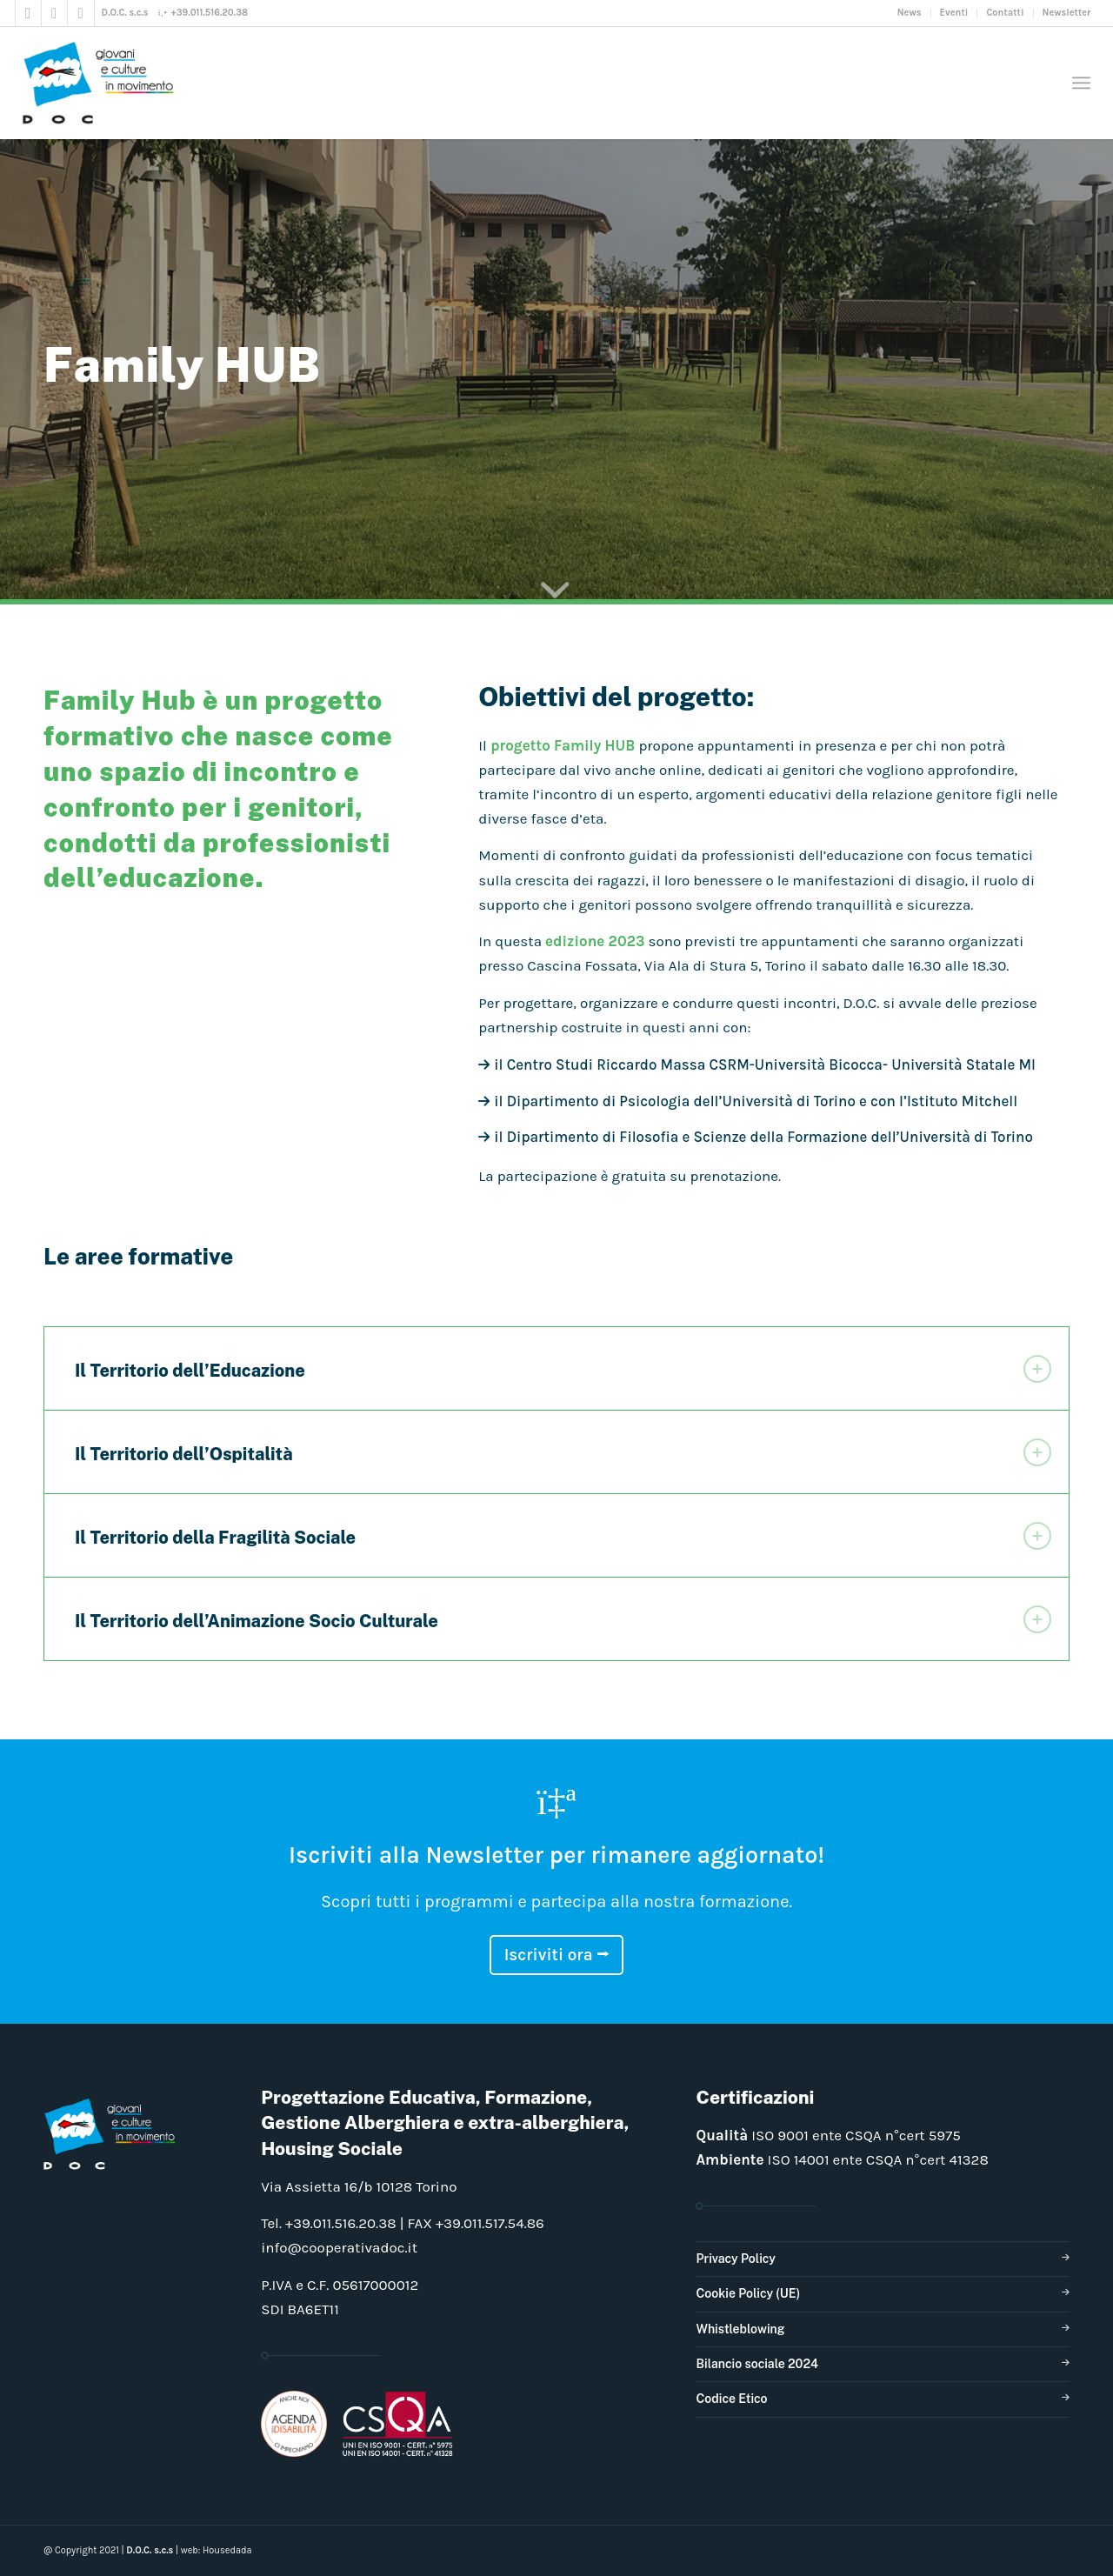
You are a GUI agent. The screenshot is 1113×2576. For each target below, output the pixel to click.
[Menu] (1081, 83)
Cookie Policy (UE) (748, 2293)
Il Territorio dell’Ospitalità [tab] (563, 1452)
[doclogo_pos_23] (104, 82)
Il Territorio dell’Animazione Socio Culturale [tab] (563, 1619)
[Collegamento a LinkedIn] (81, 13)
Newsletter (1067, 12)
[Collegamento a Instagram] (54, 13)
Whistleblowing (740, 2329)
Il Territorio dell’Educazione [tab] (563, 1369)
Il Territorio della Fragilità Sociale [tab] (563, 1536)
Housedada (227, 2550)
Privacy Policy (735, 2259)
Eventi (954, 12)
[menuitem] (910, 13)
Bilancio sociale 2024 (757, 2364)
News (909, 12)
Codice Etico (731, 2399)
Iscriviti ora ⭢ (557, 1955)
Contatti (1004, 12)
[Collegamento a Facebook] (28, 13)
